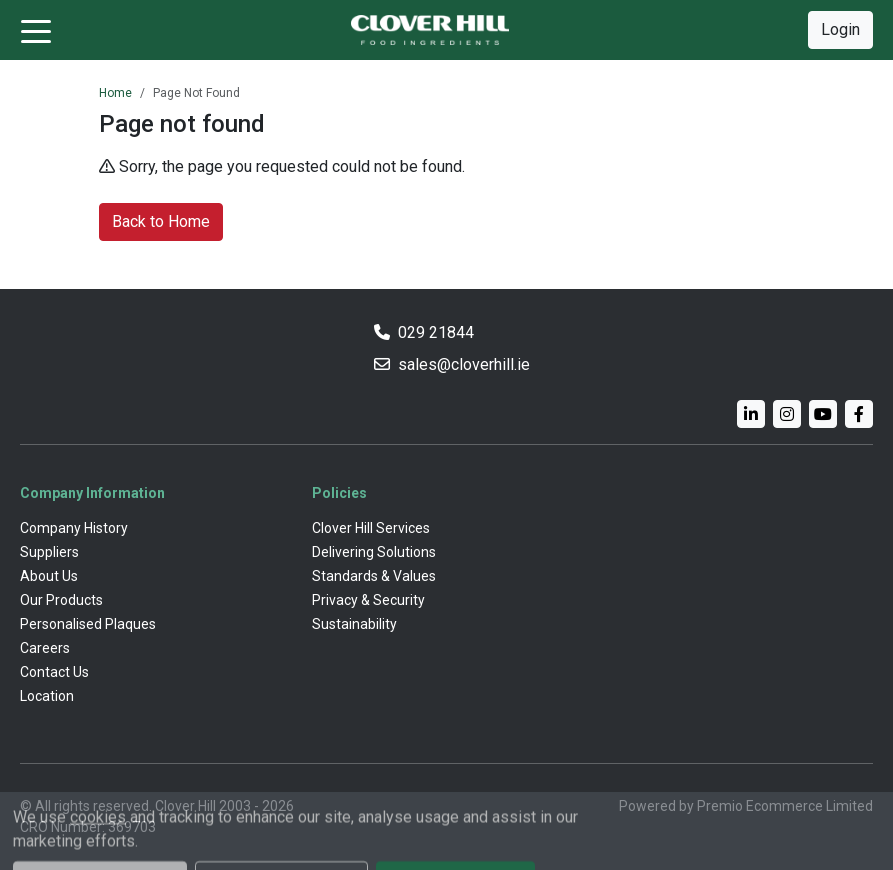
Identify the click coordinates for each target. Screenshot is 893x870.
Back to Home (161, 221)
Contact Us (54, 672)
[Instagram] (787, 414)
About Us (49, 576)
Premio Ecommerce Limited (785, 806)
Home (115, 93)
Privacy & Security (368, 600)
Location (47, 696)
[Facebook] (859, 414)
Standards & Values (374, 576)
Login (840, 29)
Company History (74, 528)
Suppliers (49, 552)
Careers (45, 648)
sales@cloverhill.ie (464, 364)
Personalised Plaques (88, 624)
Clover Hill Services (371, 528)
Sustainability (354, 624)
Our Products (61, 600)
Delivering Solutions (374, 552)
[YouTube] (823, 414)
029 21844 (436, 332)
